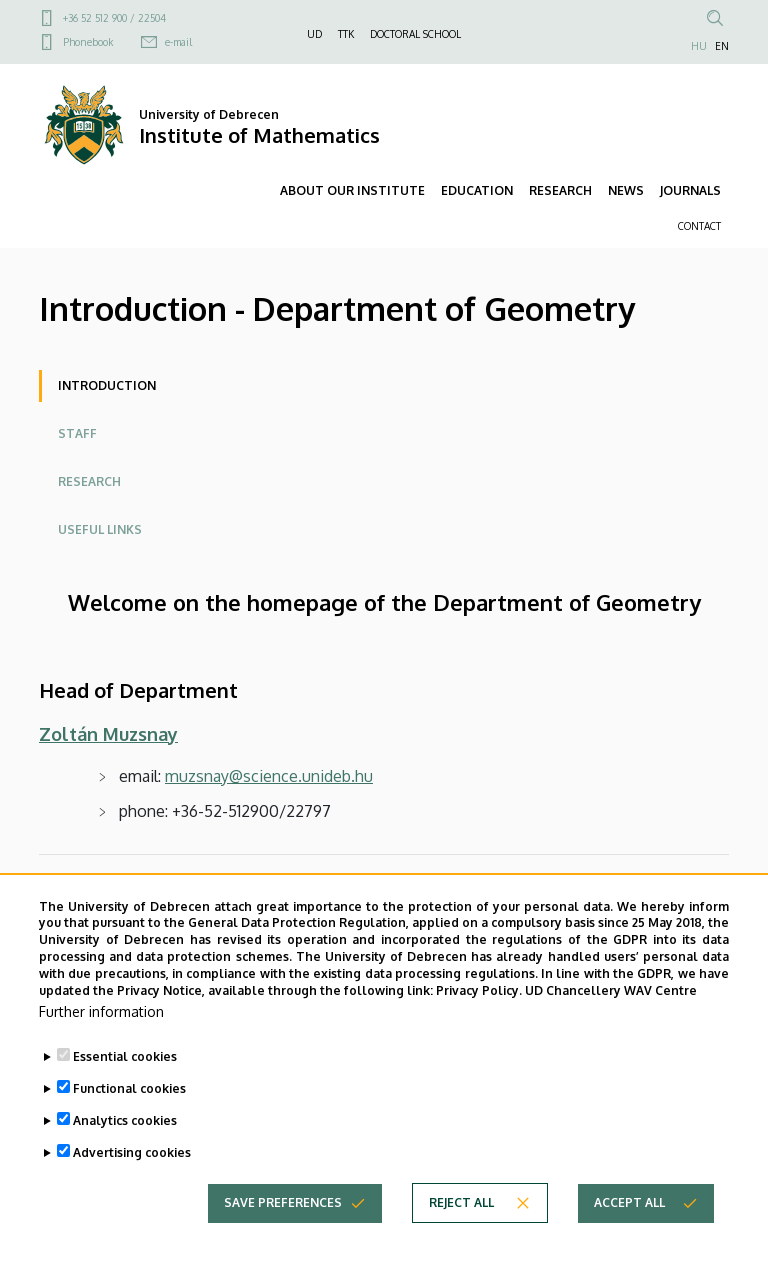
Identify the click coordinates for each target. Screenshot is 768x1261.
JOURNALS (690, 190)
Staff (77, 433)
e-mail (178, 42)
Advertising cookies (132, 1192)
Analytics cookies (125, 1160)
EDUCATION (477, 190)
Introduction (107, 385)
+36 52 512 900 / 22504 (114, 18)
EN (722, 46)
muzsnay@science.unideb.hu (269, 776)
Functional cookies (129, 1128)
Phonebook (88, 42)
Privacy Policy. (479, 1029)
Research (89, 481)
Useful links (100, 529)
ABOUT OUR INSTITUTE (352, 190)
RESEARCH (560, 190)
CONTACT (699, 226)
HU (699, 46)
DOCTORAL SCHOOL (415, 34)
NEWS (626, 190)
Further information (101, 1051)
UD (314, 34)
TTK (346, 34)
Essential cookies (125, 1096)
